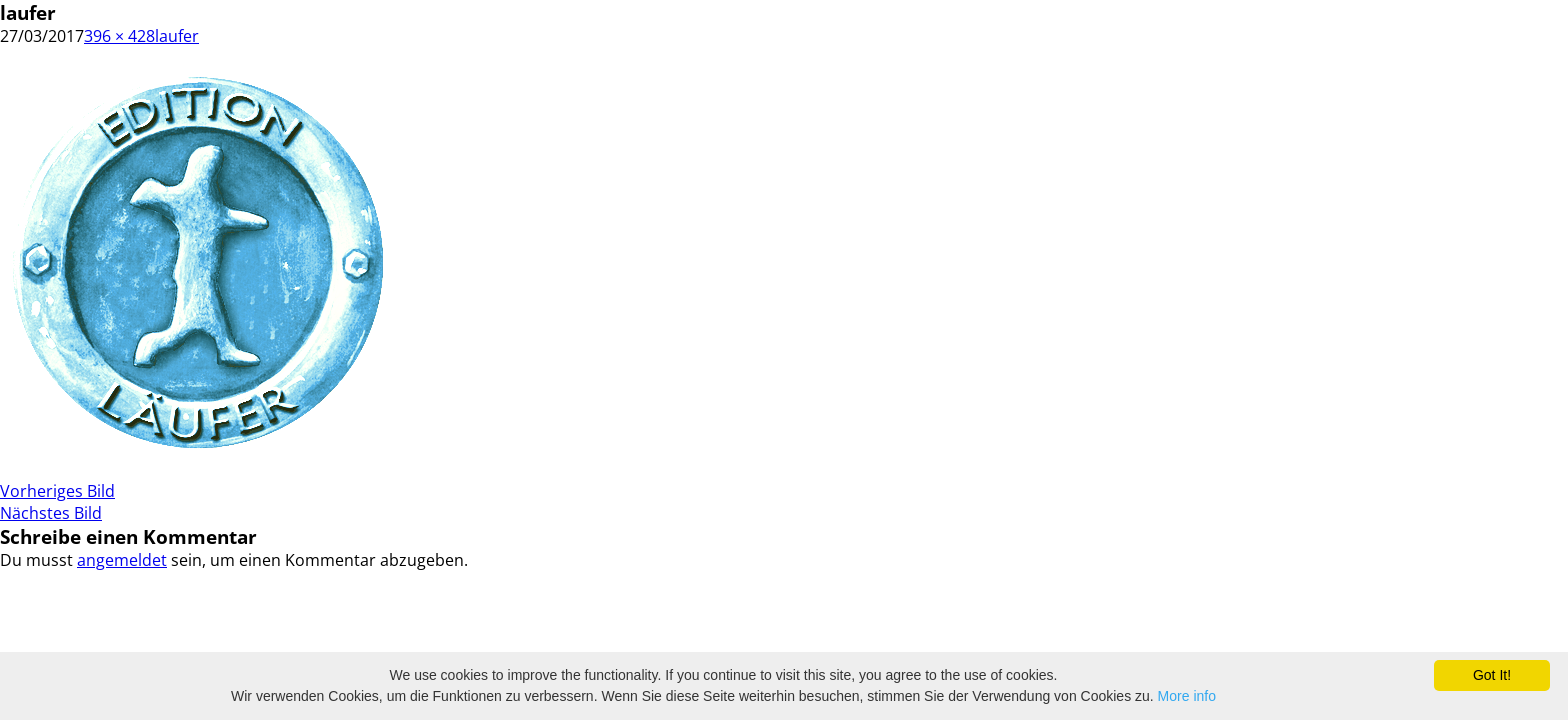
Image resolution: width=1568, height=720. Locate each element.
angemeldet (122, 560)
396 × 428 (119, 36)
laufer (177, 36)
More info (1187, 696)
